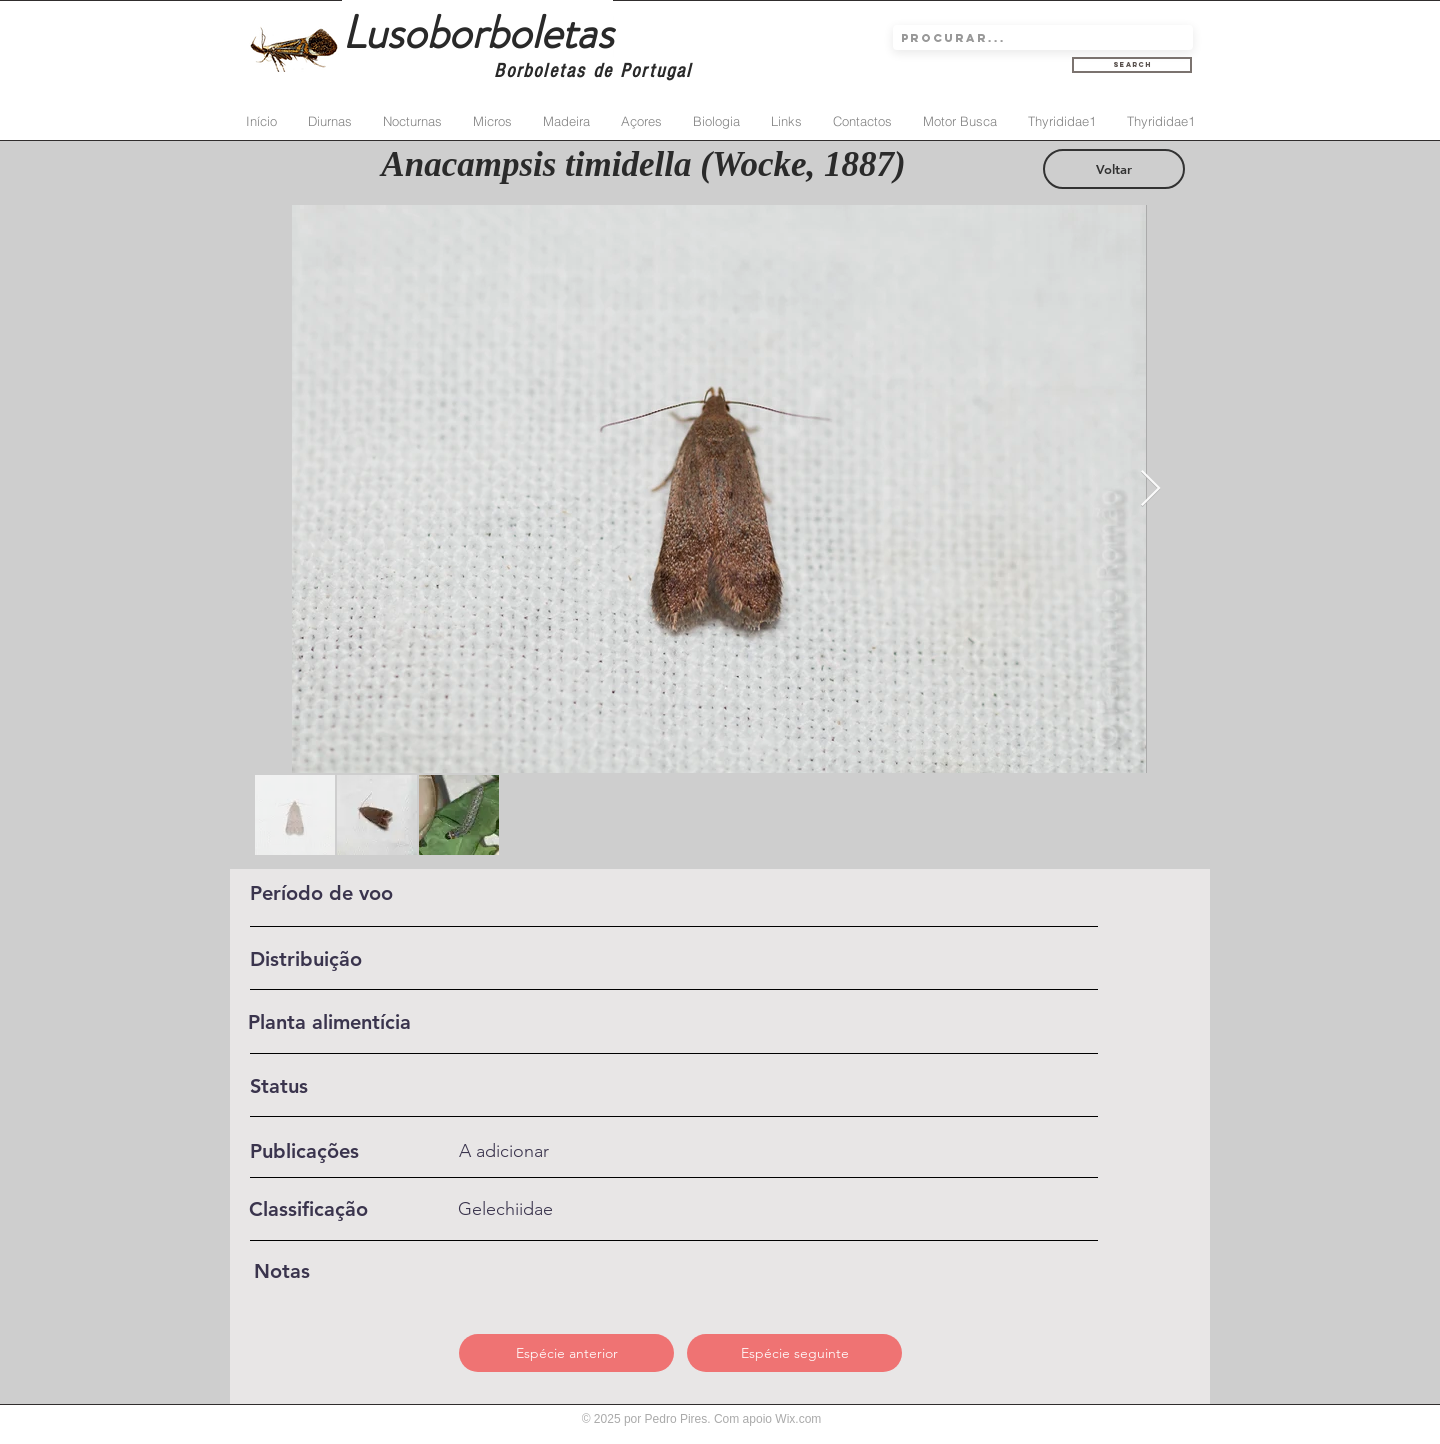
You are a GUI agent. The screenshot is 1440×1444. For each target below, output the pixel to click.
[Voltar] (1114, 169)
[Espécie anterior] (566, 1353)
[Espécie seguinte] (794, 1353)
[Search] (1132, 65)
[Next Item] (1150, 489)
